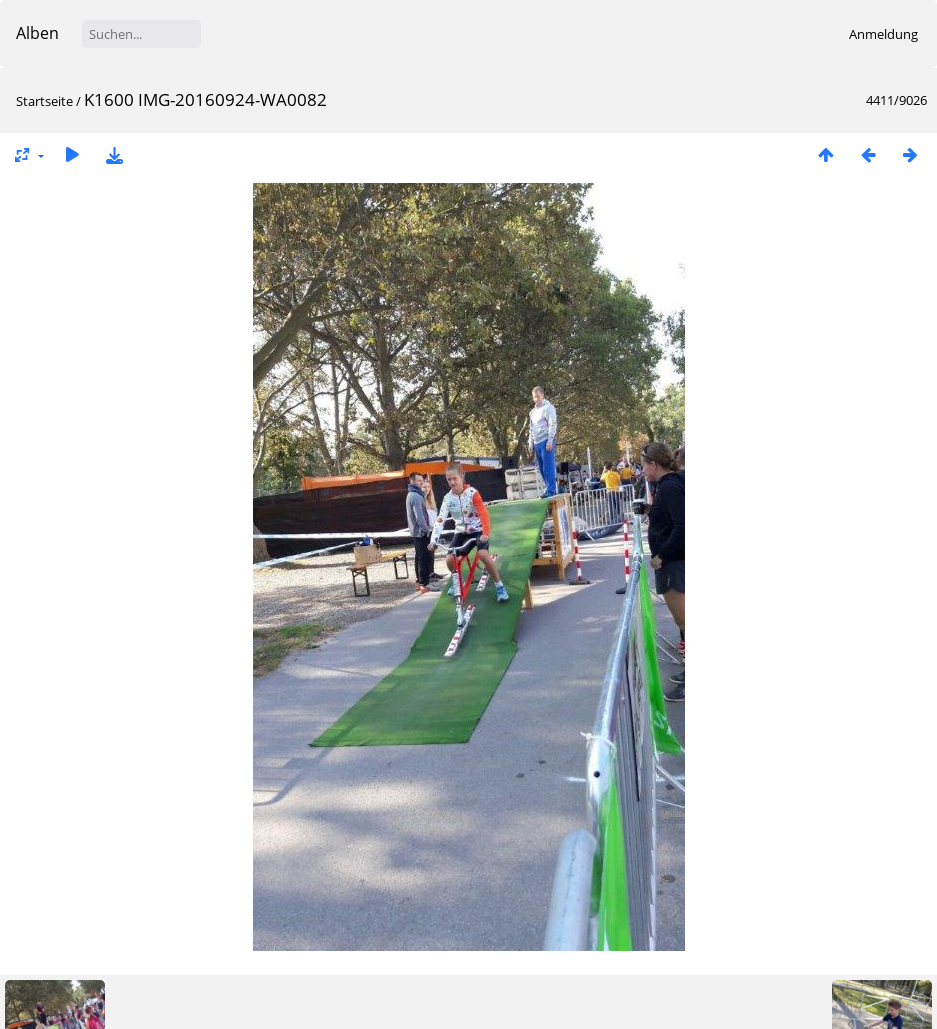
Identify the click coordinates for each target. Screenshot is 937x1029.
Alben (37, 33)
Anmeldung (883, 34)
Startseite (44, 101)
